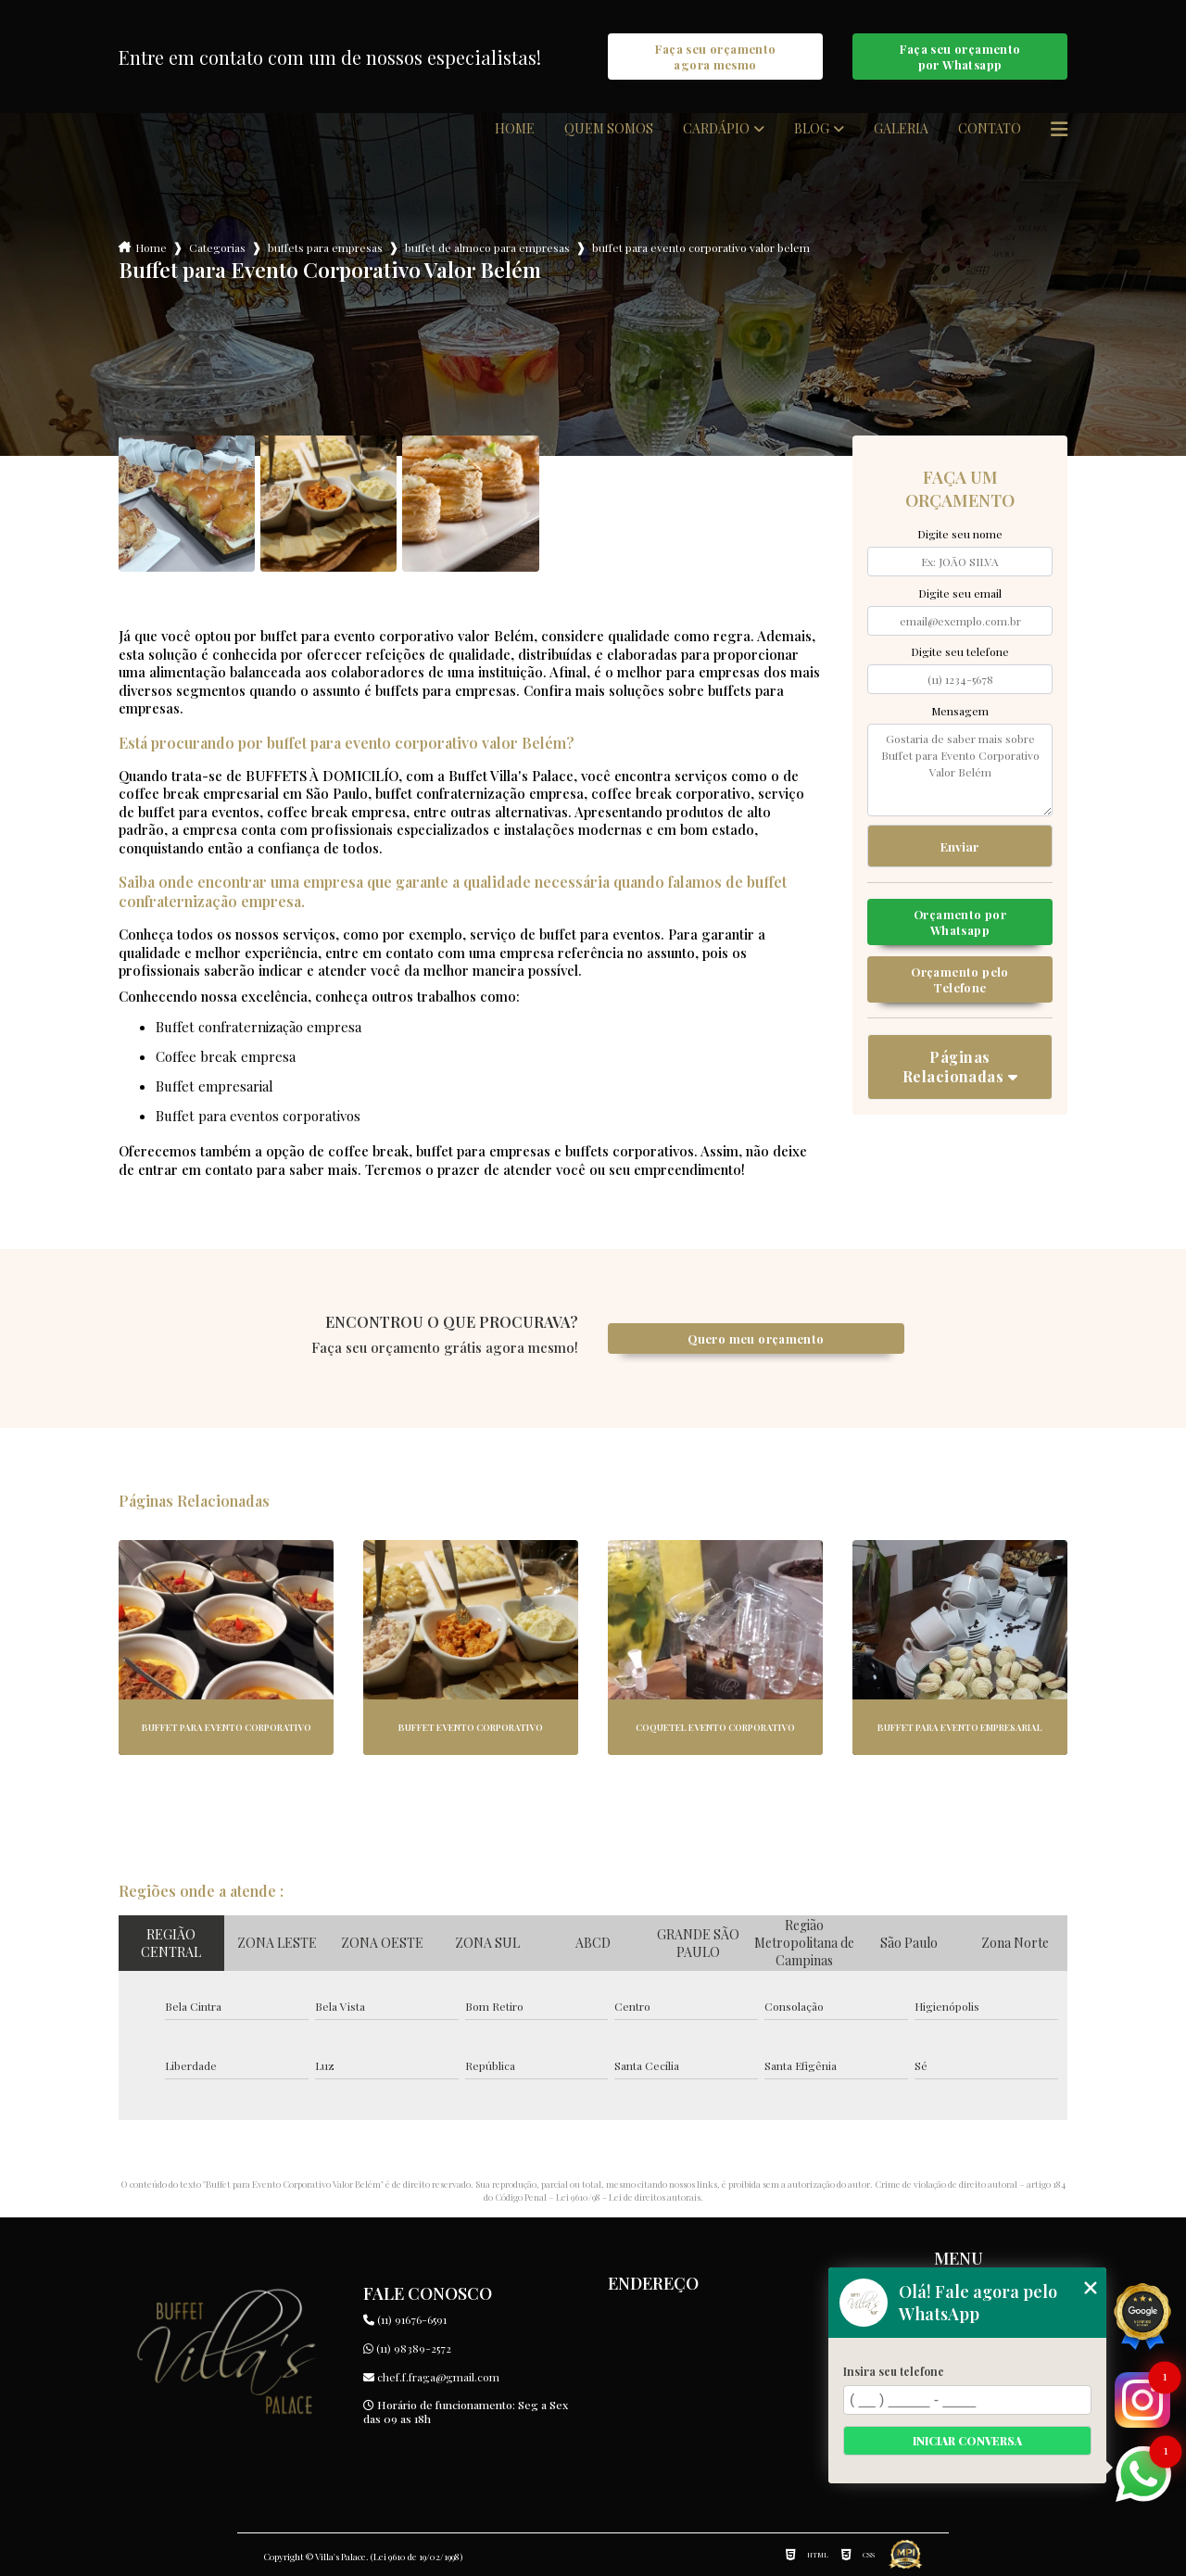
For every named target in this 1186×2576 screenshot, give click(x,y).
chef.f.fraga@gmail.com (431, 2376)
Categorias (217, 247)
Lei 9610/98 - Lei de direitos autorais (628, 2197)
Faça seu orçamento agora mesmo (715, 56)
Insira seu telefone (893, 2371)
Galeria (901, 128)
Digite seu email (960, 593)
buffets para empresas (325, 247)
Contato (989, 128)
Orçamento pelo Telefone (959, 979)
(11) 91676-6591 (405, 2319)
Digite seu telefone (960, 651)
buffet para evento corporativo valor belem (701, 247)
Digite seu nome (960, 533)
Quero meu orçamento (756, 1338)
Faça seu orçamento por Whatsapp (960, 56)
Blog (811, 128)
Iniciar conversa (967, 2440)
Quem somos (608, 128)
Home (515, 128)
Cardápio (716, 128)
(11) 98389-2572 (407, 2348)
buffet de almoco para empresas (487, 247)
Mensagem (960, 710)
